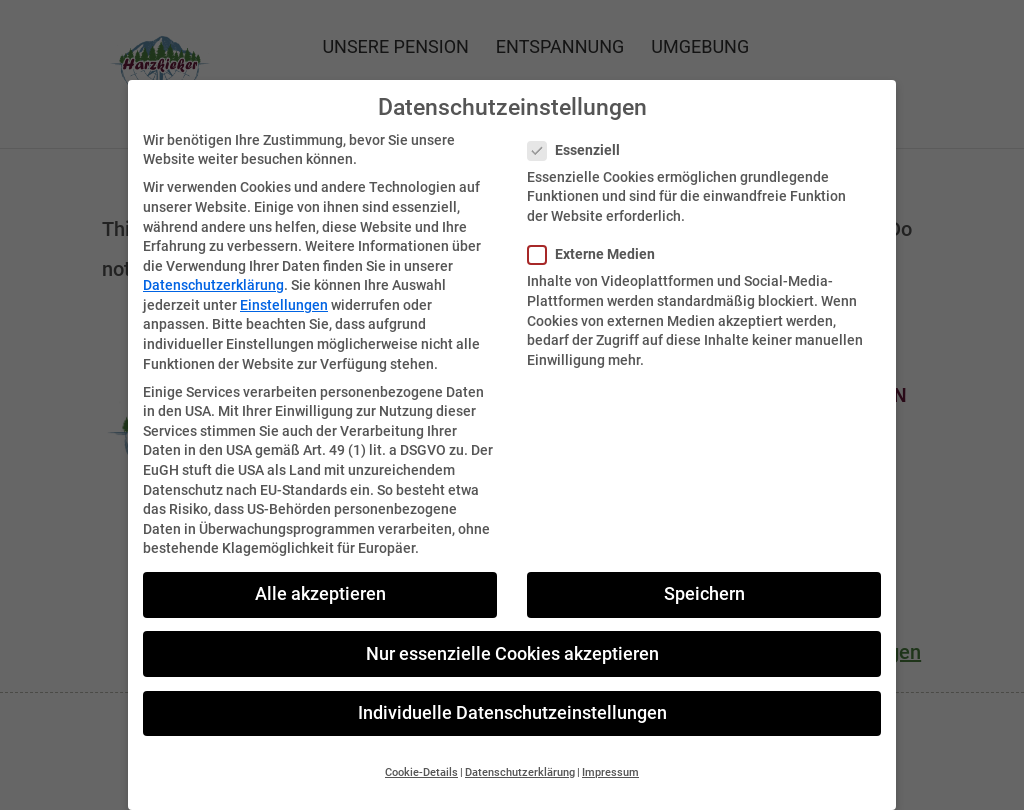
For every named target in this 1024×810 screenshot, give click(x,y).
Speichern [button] (704, 580)
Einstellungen (284, 290)
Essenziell (582, 135)
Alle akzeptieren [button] (320, 580)
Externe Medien (599, 239)
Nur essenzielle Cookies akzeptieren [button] (512, 639)
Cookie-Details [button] (421, 757)
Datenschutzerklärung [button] (520, 757)
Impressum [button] (610, 757)
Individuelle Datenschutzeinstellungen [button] (512, 698)
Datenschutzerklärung (213, 271)
